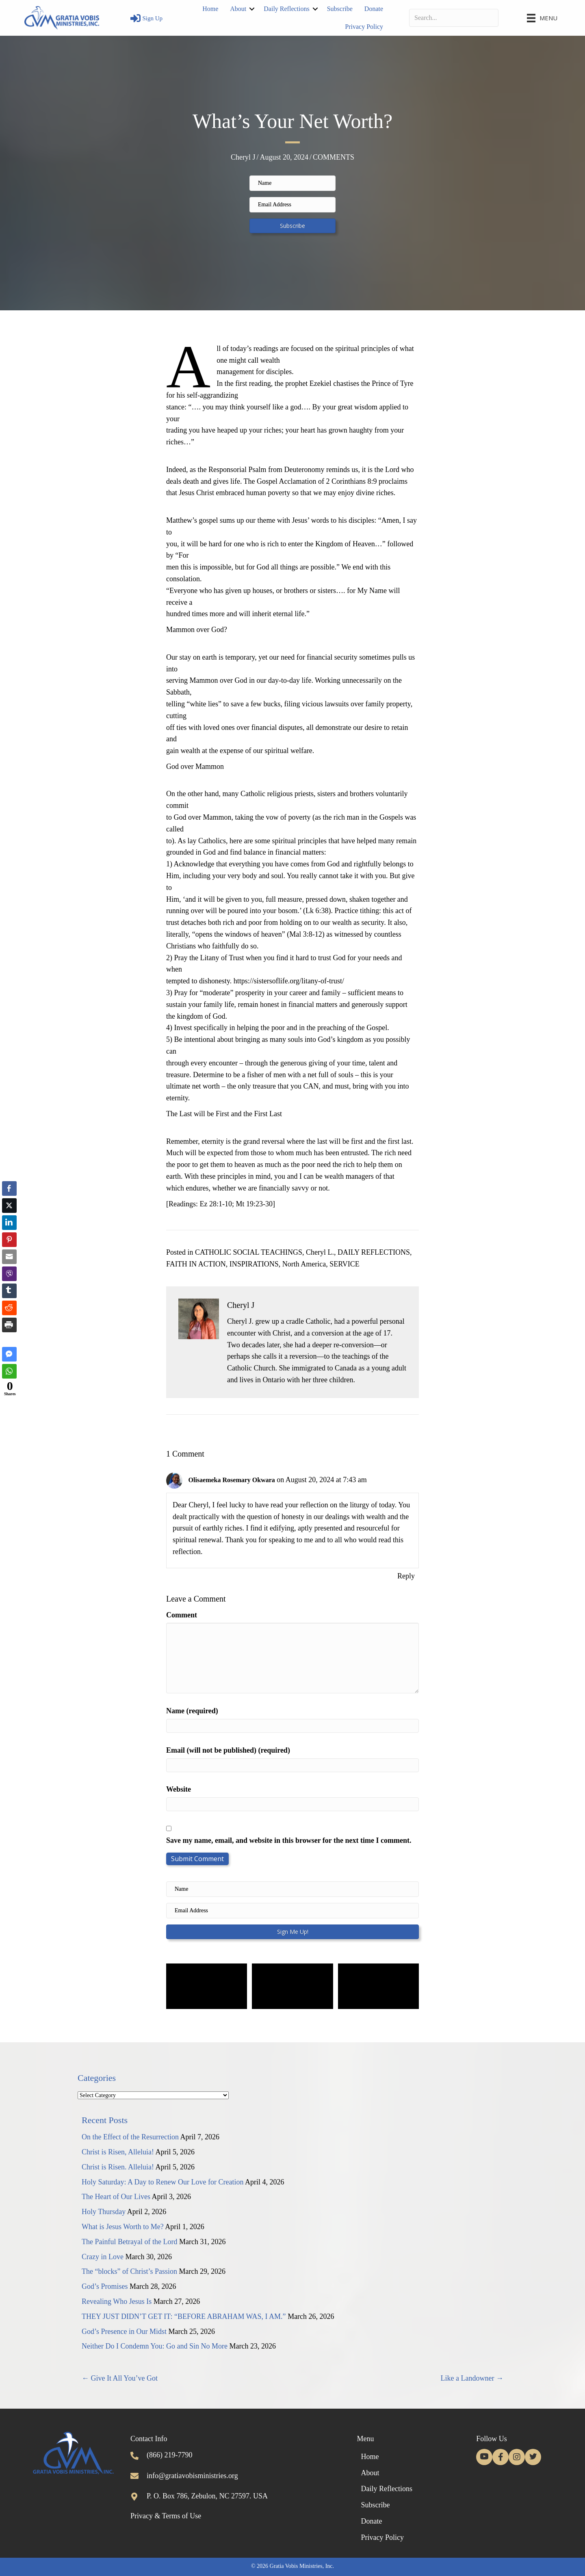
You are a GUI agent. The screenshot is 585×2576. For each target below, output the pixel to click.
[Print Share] (9, 1325)
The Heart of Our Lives (116, 2197)
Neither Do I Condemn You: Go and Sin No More (155, 2346)
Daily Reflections (286, 8)
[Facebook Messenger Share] (9, 1354)
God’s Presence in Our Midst (124, 2331)
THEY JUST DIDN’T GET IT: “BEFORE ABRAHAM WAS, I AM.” (184, 2316)
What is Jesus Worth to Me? (123, 2227)
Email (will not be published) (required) (228, 1750)
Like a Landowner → (472, 2378)
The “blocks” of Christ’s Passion (129, 2271)
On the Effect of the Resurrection (130, 2137)
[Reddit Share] (9, 1308)
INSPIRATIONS (254, 1264)
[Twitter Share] (9, 1205)
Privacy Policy (364, 26)
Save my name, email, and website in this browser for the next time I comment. (288, 1840)
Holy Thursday (104, 2212)
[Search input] (453, 18)
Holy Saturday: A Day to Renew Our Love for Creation (162, 2182)
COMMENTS (333, 157)
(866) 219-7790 (169, 2455)
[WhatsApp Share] (9, 1371)
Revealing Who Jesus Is (117, 2301)
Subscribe (340, 8)
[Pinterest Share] (9, 1239)
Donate (373, 8)
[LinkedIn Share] (9, 1222)
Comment (181, 1615)
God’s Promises (105, 2286)
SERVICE (344, 1264)
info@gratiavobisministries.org (192, 2476)
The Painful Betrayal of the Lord (129, 2242)
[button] (292, 226)
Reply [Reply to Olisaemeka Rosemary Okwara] (406, 1576)
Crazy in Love (103, 2257)
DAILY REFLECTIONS (374, 1252)
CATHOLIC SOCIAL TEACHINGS (248, 1252)
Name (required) (192, 1711)
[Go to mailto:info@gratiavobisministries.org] (134, 2476)
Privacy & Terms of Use (165, 2516)
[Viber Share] (9, 1273)
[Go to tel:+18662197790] (134, 2455)
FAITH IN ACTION (196, 1264)
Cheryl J (243, 157)
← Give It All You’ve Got (120, 2378)
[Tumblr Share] (9, 1291)
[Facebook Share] (9, 1188)
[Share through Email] (9, 1256)
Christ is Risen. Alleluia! (118, 2167)
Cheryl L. (320, 1252)
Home (210, 8)
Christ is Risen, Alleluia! (118, 2152)
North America (304, 1264)
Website (178, 1789)
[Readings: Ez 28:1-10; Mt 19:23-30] (220, 1204)
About (238, 8)
